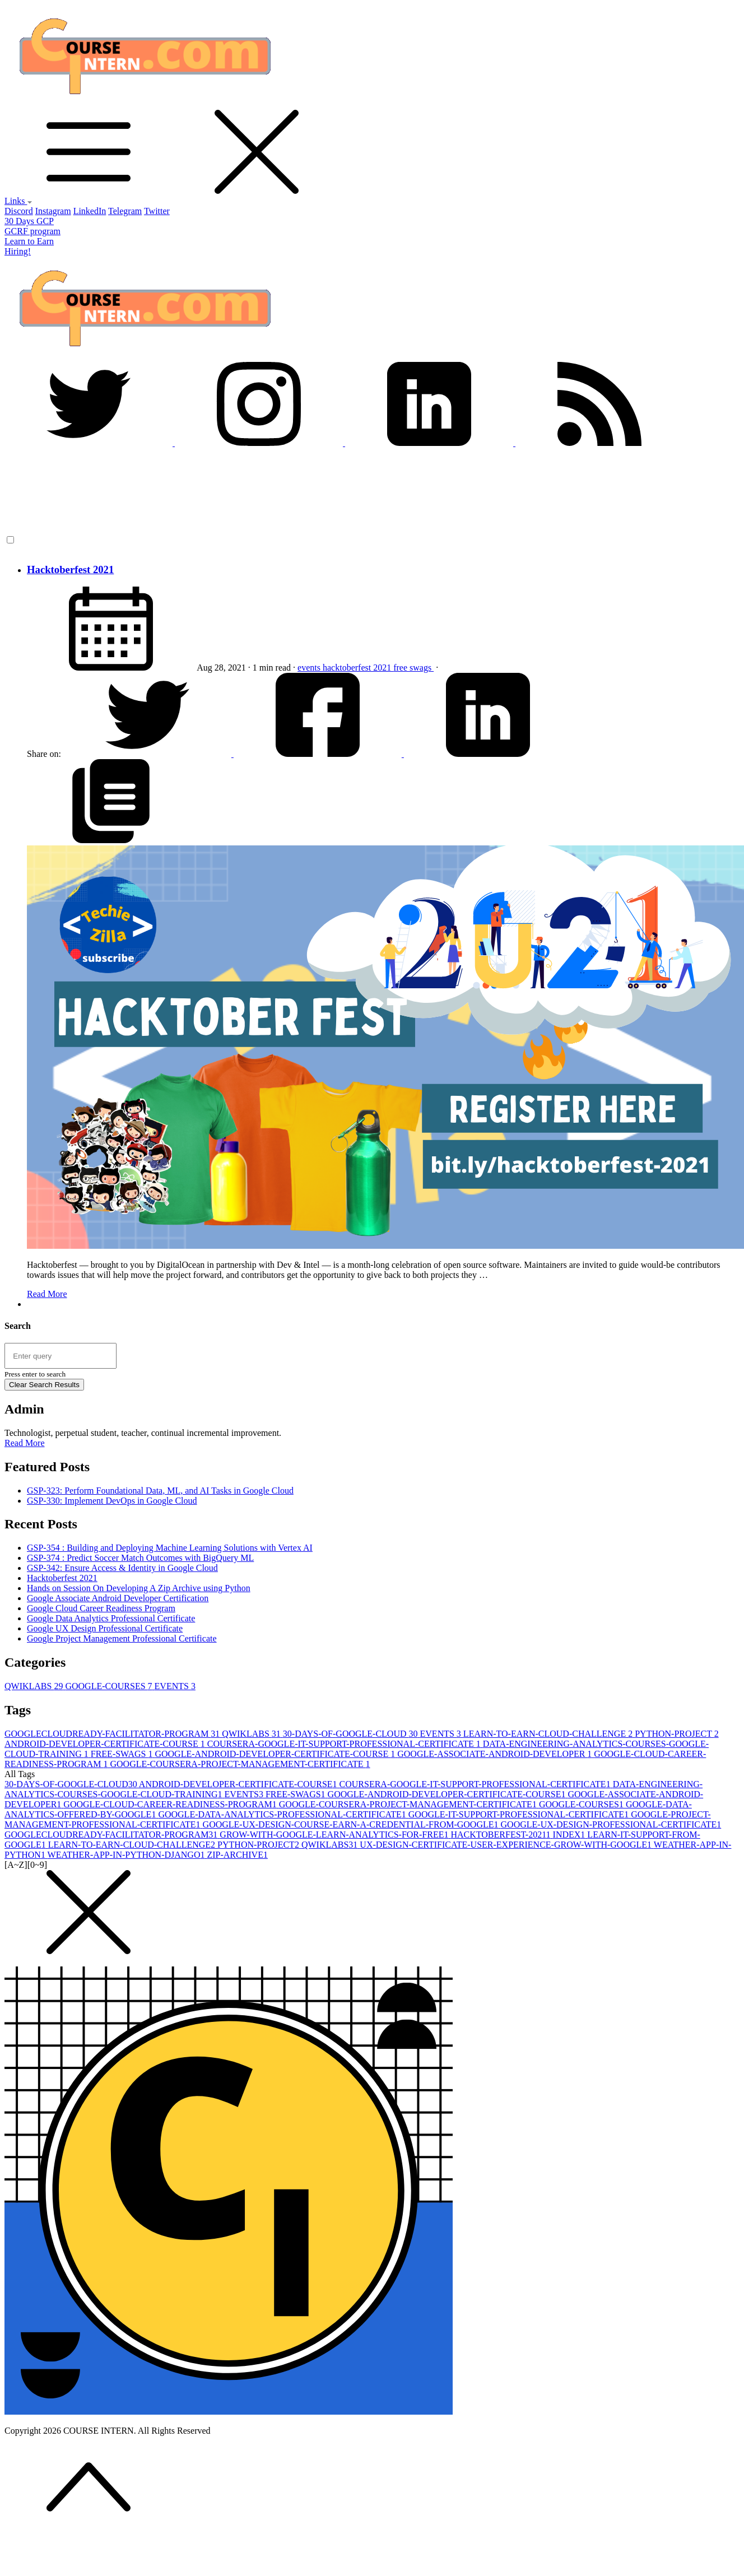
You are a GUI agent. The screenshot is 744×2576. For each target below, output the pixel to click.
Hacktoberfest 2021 (70, 569)
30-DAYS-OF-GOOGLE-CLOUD (351, 1733)
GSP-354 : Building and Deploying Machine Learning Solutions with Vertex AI (170, 1547)
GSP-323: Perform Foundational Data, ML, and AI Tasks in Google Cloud (160, 1490)
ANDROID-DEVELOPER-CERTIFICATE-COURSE (105, 1744)
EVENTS (175, 1686)
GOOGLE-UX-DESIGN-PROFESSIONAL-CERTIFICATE (611, 1824)
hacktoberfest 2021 (358, 667)
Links (18, 201)
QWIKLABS (34, 1686)
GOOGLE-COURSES (109, 1686)
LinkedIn (89, 211)
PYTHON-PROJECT (677, 1733)
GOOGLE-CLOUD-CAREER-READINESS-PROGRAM (170, 1804)
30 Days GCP (29, 221)
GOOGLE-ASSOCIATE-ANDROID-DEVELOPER (495, 1754)
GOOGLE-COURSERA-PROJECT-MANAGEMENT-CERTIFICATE (240, 1764)
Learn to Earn (29, 241)
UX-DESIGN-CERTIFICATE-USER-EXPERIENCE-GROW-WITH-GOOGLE (506, 1844)
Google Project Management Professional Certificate (122, 1638)
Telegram (125, 211)
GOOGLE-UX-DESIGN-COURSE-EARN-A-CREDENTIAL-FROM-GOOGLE (352, 1824)
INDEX (570, 1834)
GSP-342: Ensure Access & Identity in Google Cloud (122, 1568)
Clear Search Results (44, 1384)
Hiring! (17, 251)
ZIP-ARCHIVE (237, 1854)
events (310, 667)
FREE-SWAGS (123, 1754)
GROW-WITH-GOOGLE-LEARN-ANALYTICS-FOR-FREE (335, 1834)
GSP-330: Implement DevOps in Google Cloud (112, 1500)
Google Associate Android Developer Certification (117, 1598)
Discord (18, 211)
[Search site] (60, 1356)
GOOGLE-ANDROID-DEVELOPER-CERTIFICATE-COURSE (276, 1754)
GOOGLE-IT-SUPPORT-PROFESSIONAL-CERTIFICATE (519, 1814)
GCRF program (32, 231)
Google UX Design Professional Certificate (105, 1628)
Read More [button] (24, 1443)
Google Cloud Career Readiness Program (101, 1608)
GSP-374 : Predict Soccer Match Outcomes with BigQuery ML (140, 1558)
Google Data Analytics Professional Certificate (111, 1618)
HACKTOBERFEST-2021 (501, 1834)
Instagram (53, 211)
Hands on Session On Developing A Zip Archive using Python (138, 1588)
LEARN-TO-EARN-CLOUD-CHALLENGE (549, 1733)
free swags (413, 667)
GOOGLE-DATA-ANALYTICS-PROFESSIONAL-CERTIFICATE (283, 1814)
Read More (47, 1294)
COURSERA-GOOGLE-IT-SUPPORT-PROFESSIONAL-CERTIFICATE (345, 1744)
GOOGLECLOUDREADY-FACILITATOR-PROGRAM (113, 1733)
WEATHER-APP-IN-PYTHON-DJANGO (127, 1854)
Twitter (157, 211)
